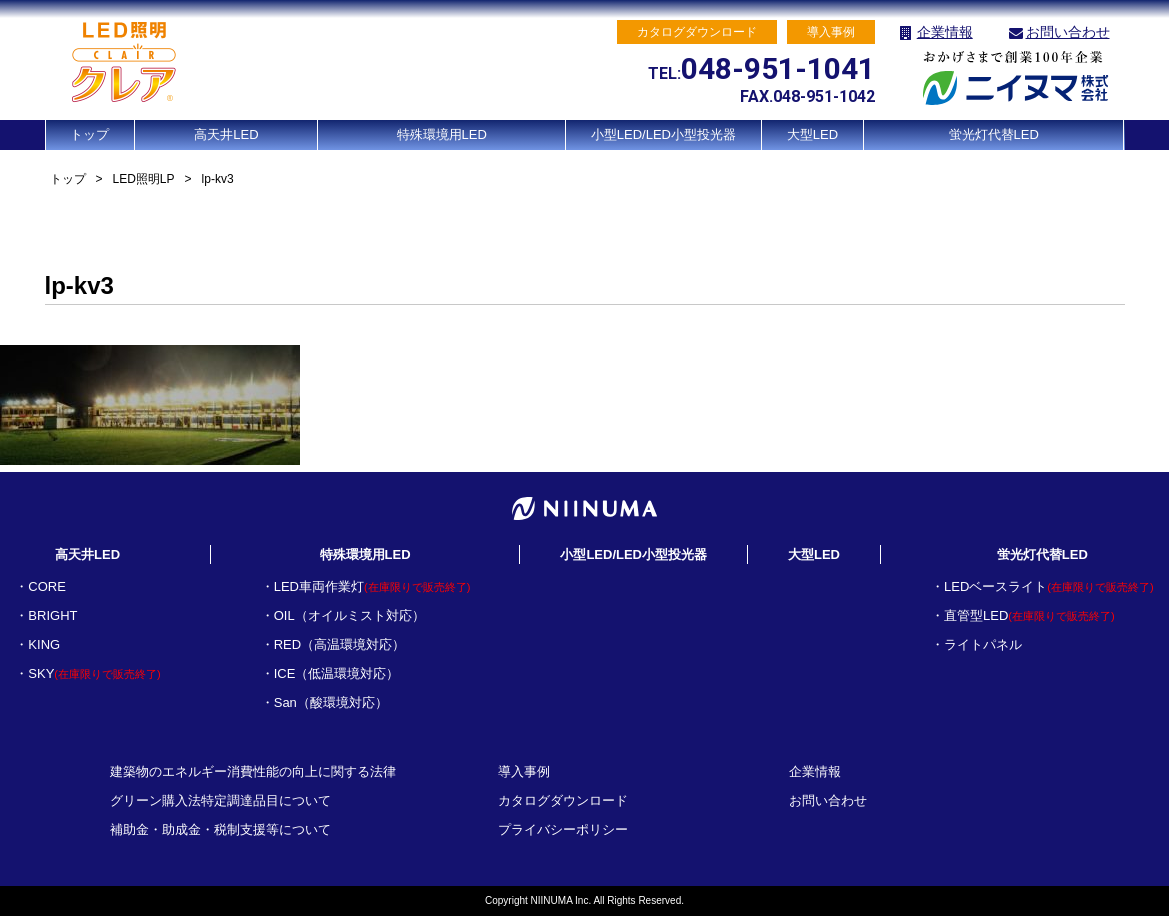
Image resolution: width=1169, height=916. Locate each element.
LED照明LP (144, 179)
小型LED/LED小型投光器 (663, 134)
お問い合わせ (1068, 32)
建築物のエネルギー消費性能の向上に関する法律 (253, 771)
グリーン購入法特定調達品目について (220, 800)
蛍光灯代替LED (994, 134)
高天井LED (226, 134)
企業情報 (945, 32)
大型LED (812, 134)
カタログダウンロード (563, 800)
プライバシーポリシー (563, 829)
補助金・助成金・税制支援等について (220, 829)
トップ (89, 134)
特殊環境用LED (442, 134)
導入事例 (524, 771)
